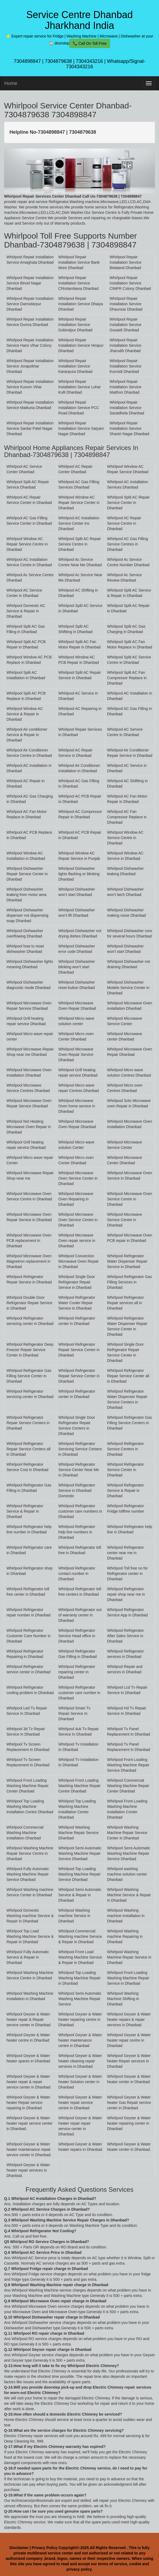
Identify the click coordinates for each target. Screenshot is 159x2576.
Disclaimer (19, 2548)
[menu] (149, 83)
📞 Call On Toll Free (90, 43)
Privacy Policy (44, 2548)
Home (10, 83)
